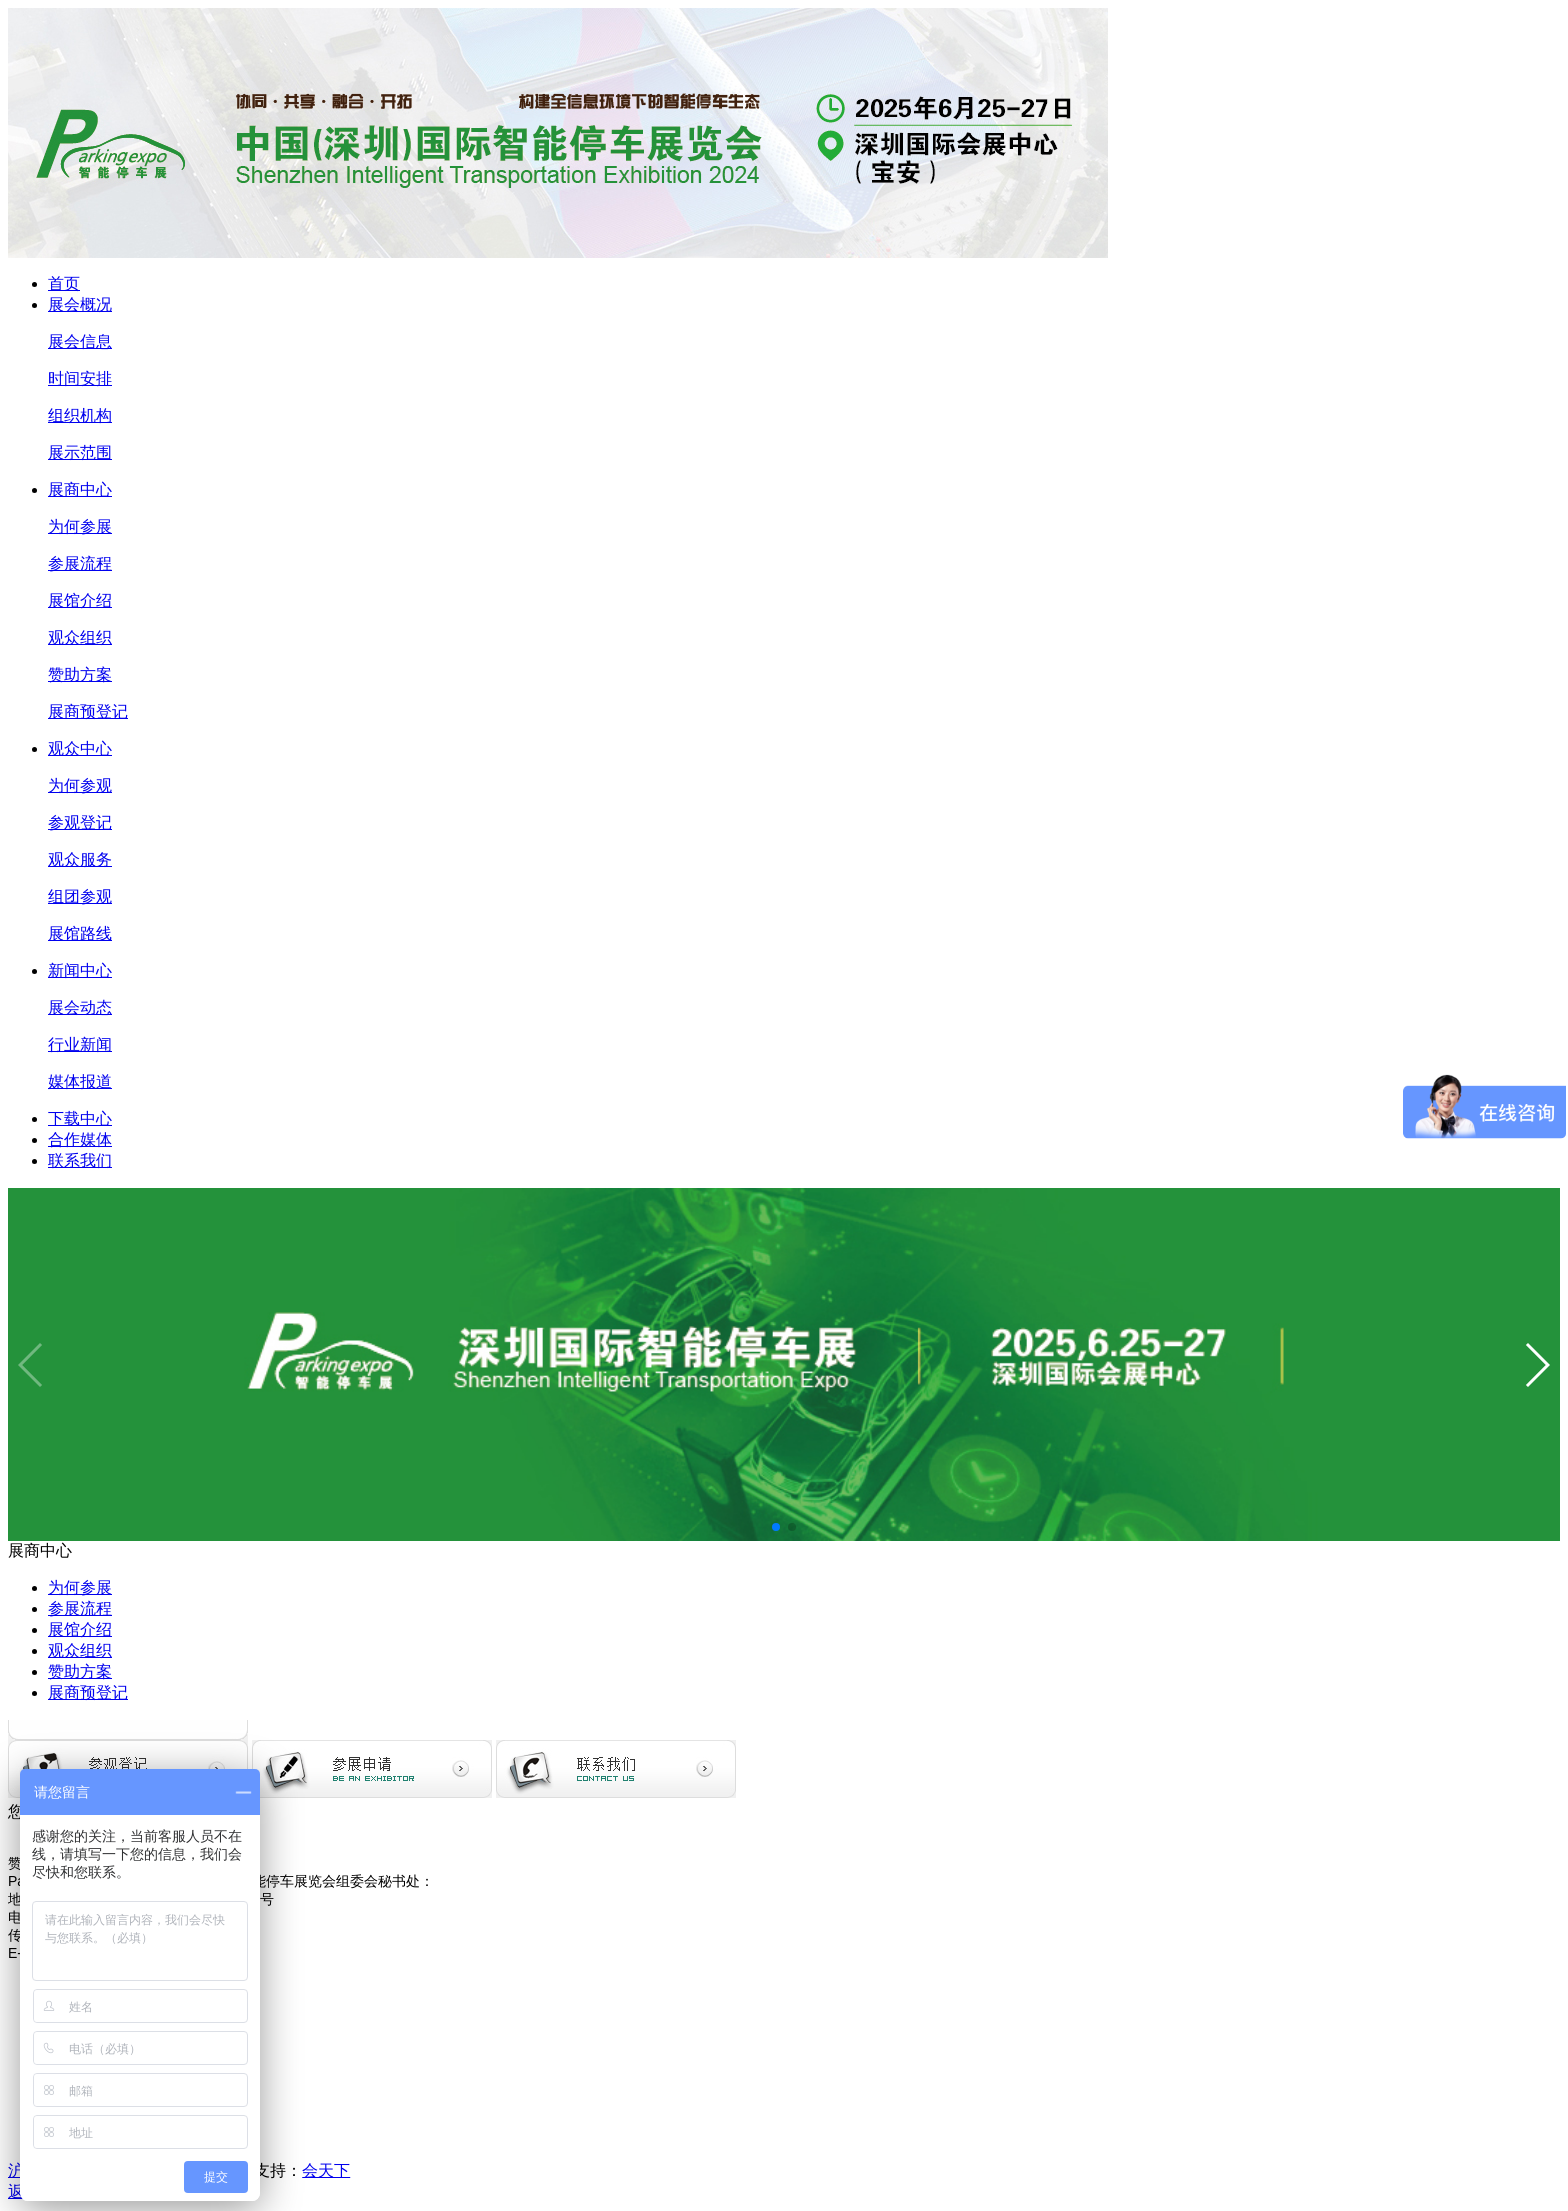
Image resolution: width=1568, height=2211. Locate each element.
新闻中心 (80, 970)
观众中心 (80, 748)
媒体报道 (80, 1081)
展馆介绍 (80, 600)
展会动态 (80, 1007)
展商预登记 (88, 711)
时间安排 (80, 378)
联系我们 (80, 1160)
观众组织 (80, 637)
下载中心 (80, 1118)
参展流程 (80, 563)
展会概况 (80, 304)
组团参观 (80, 896)
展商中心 (80, 489)
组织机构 (80, 415)
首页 (64, 283)
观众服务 (80, 859)
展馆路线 (80, 933)
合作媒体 (80, 1139)
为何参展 (80, 526)
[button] (776, 1527)
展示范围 (80, 452)
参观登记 (80, 822)
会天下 (326, 2170)
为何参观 (80, 785)
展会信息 (80, 341)
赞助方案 (80, 674)
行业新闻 (80, 1044)
